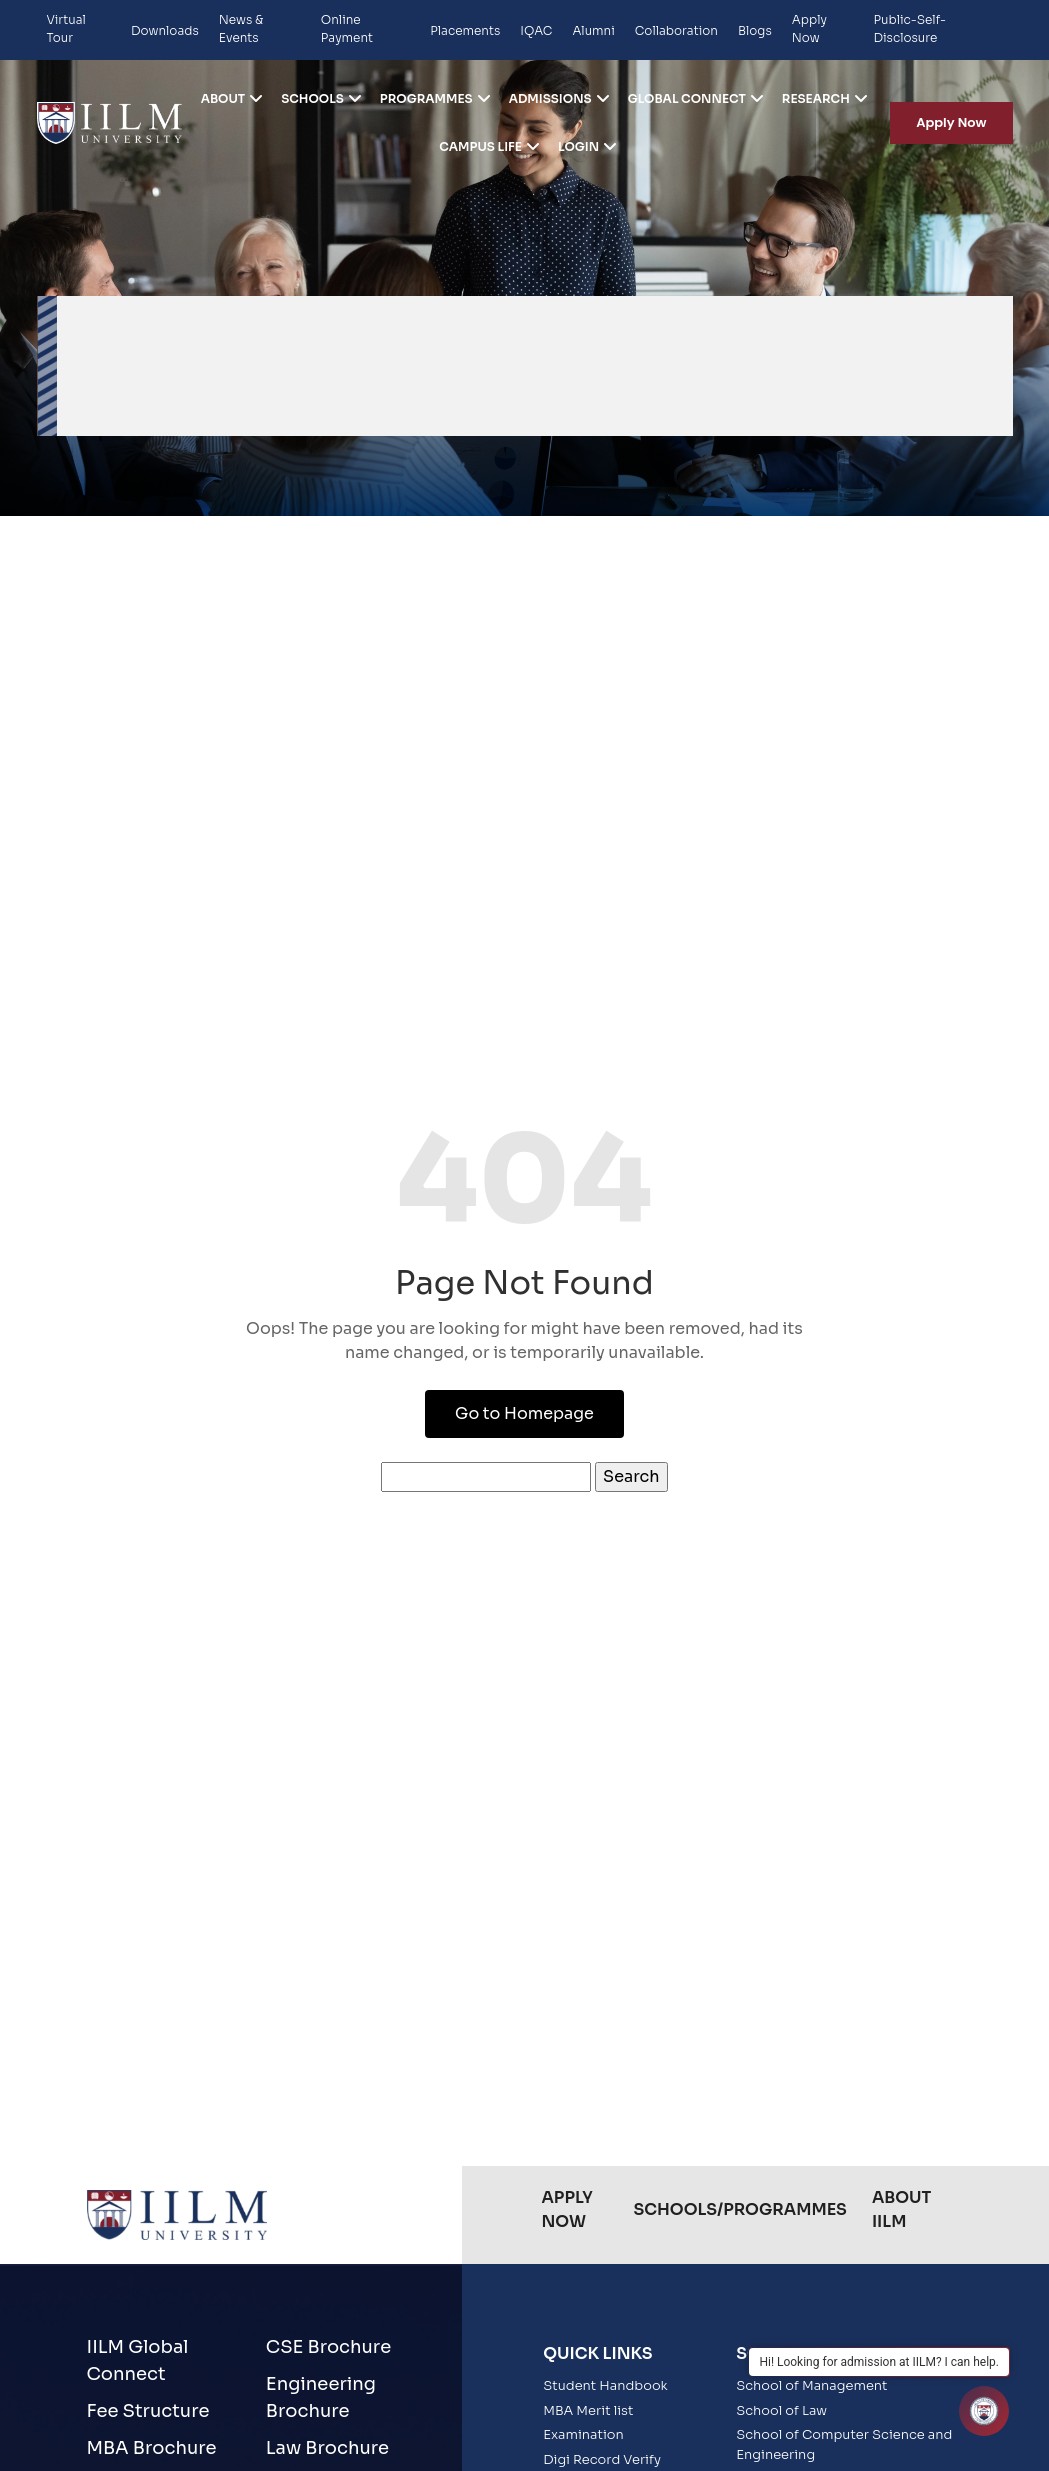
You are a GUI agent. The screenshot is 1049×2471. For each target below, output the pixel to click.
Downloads (165, 30)
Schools (312, 99)
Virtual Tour (66, 28)
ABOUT (223, 99)
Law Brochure (327, 2448)
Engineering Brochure (321, 2397)
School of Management (811, 2385)
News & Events (241, 28)
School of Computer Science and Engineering (844, 2444)
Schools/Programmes (739, 2209)
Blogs (755, 30)
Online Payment (347, 28)
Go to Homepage (524, 1413)
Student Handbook (605, 2385)
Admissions (550, 99)
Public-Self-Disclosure (909, 28)
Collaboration (676, 30)
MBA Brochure (152, 2448)
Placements (465, 30)
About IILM (901, 2209)
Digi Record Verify (602, 2459)
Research (816, 99)
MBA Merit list (588, 2410)
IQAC (536, 30)
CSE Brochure (328, 2347)
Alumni (593, 30)
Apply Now (809, 28)
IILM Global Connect (138, 2360)
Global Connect (687, 99)
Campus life (480, 147)
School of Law (781, 2410)
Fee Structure (148, 2411)
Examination (583, 2434)
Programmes (426, 99)
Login (578, 147)
